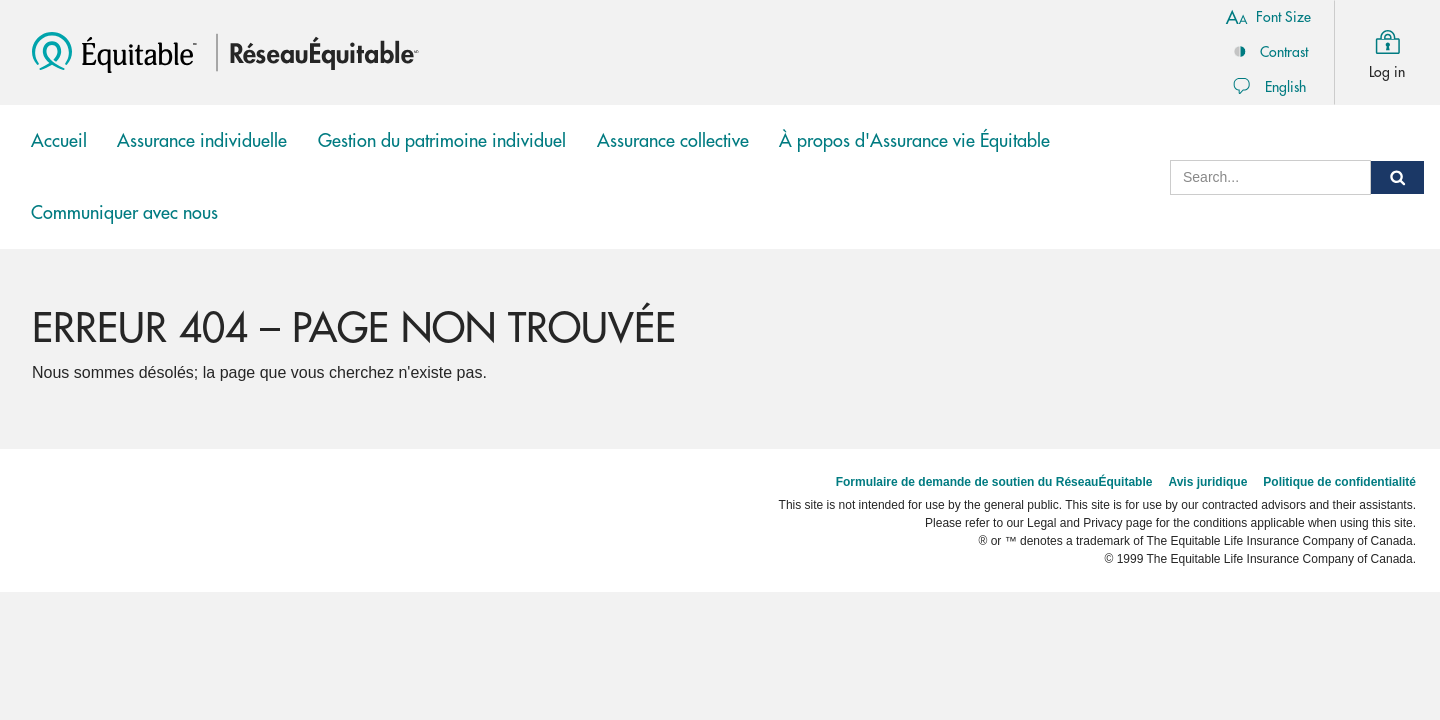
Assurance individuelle (203, 155)
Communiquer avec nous (124, 213)
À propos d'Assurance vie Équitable (914, 141)
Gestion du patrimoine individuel (442, 155)
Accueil (59, 141)
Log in (1387, 50)
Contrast (1268, 51)
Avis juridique (1207, 482)
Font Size (1268, 16)
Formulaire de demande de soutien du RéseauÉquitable (994, 482)
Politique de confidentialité (1339, 482)
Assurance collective (673, 155)
